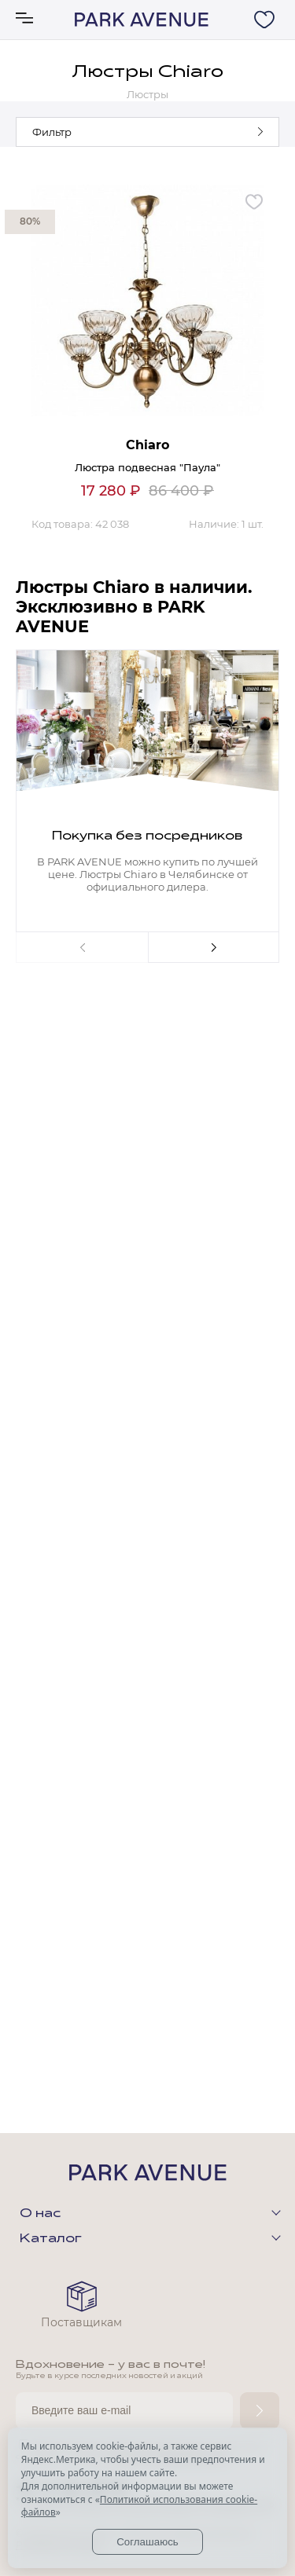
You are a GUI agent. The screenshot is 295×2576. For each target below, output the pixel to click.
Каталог (51, 2239)
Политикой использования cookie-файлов (139, 2506)
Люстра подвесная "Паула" (147, 467)
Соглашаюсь (147, 2542)
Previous (82, 947)
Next (214, 947)
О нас (40, 2214)
